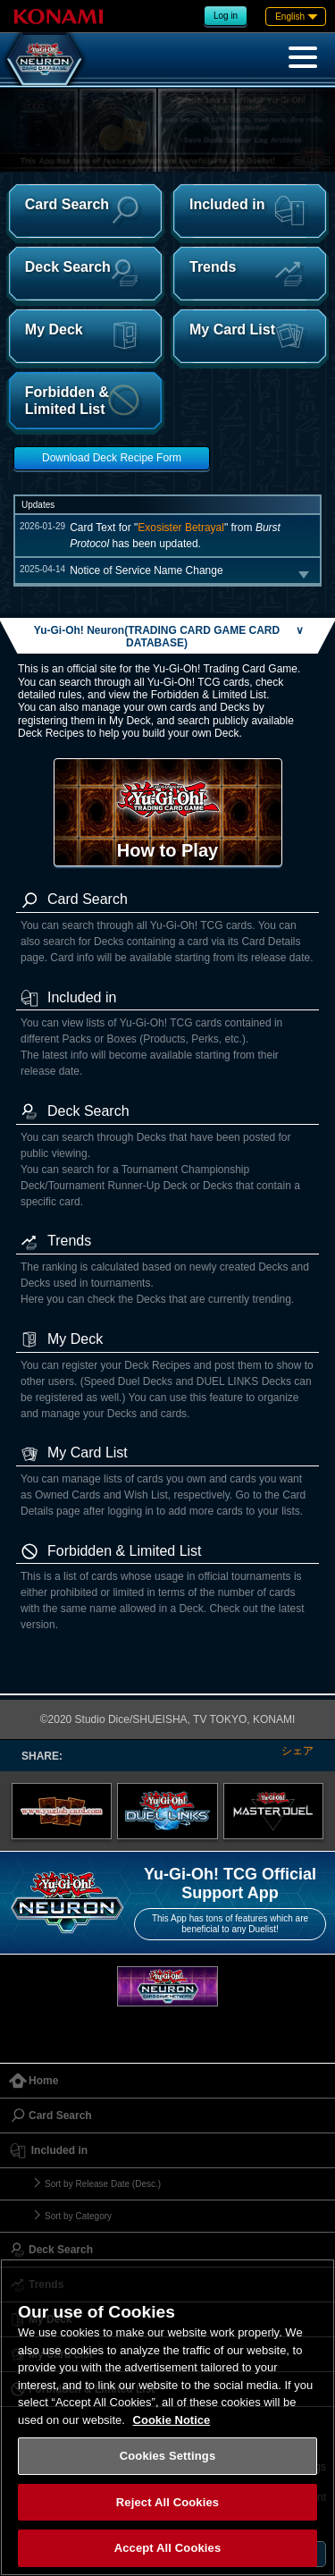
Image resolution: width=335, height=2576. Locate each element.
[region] (167, 2417)
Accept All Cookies (168, 2548)
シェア (297, 1750)
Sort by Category (78, 2216)
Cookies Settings (168, 2455)
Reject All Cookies (167, 2502)
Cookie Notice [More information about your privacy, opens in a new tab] (172, 2420)
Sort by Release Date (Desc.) (103, 2184)
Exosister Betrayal (181, 527)
